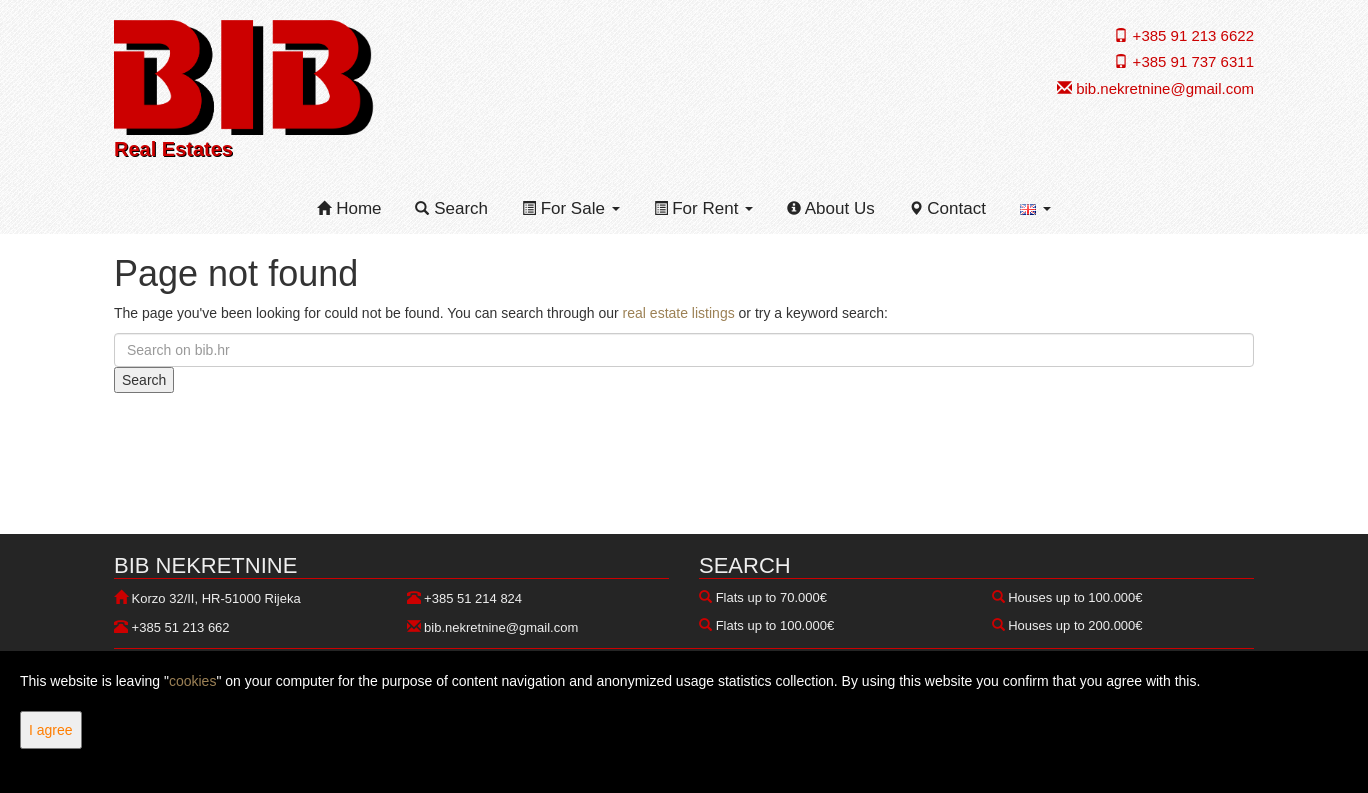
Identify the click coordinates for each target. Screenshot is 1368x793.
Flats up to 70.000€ (771, 597)
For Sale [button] (571, 208)
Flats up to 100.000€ (775, 625)
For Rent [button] (704, 208)
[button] (1035, 209)
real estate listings (679, 313)
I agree (51, 730)
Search (451, 208)
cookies (192, 681)
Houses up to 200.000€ (1075, 625)
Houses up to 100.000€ (1075, 597)
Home (349, 208)
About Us (831, 208)
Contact (947, 208)
